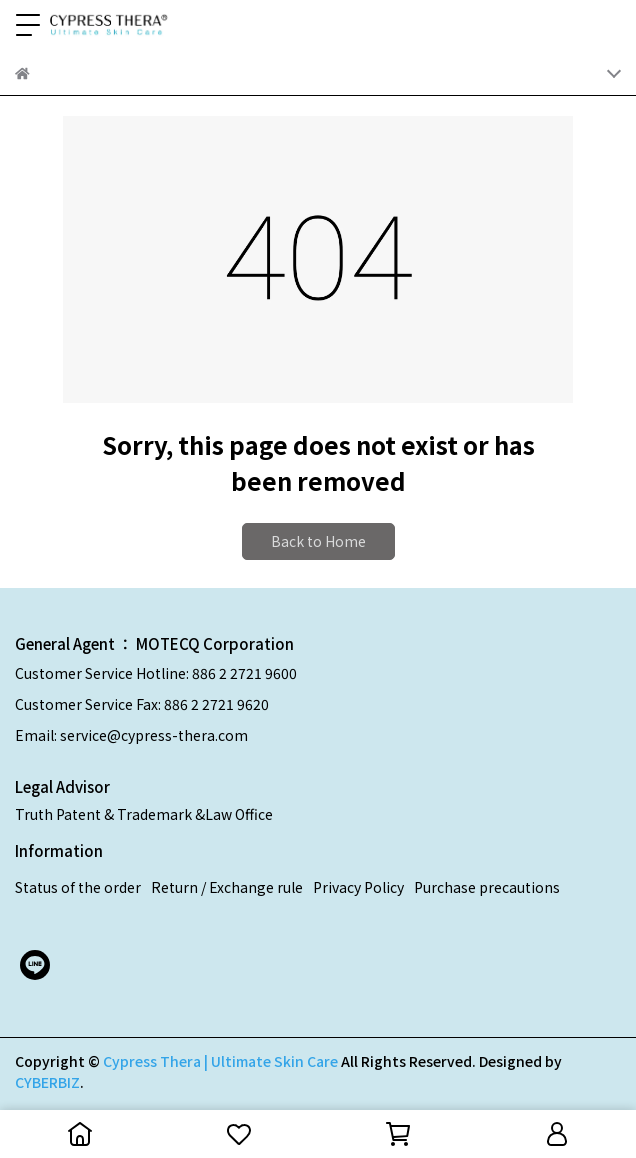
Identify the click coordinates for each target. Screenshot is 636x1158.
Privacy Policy (358, 887)
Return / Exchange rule (227, 887)
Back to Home (318, 541)
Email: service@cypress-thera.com (131, 735)
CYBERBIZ (47, 1082)
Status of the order (78, 887)
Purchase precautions (487, 887)
